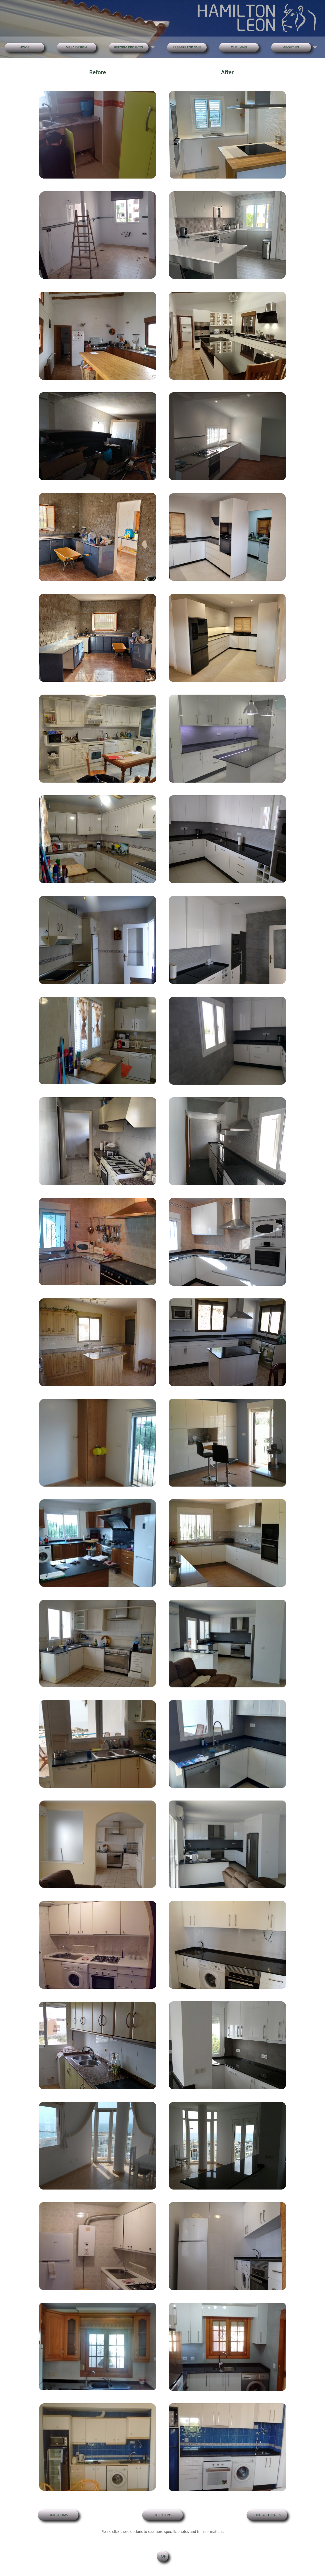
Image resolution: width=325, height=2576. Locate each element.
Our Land (239, 47)
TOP (162, 2556)
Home (24, 47)
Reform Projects (128, 47)
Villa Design (76, 47)
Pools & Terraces (267, 2515)
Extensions (162, 2515)
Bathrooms (58, 2515)
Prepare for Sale (187, 47)
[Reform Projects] (152, 47)
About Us (291, 47)
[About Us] (314, 47)
